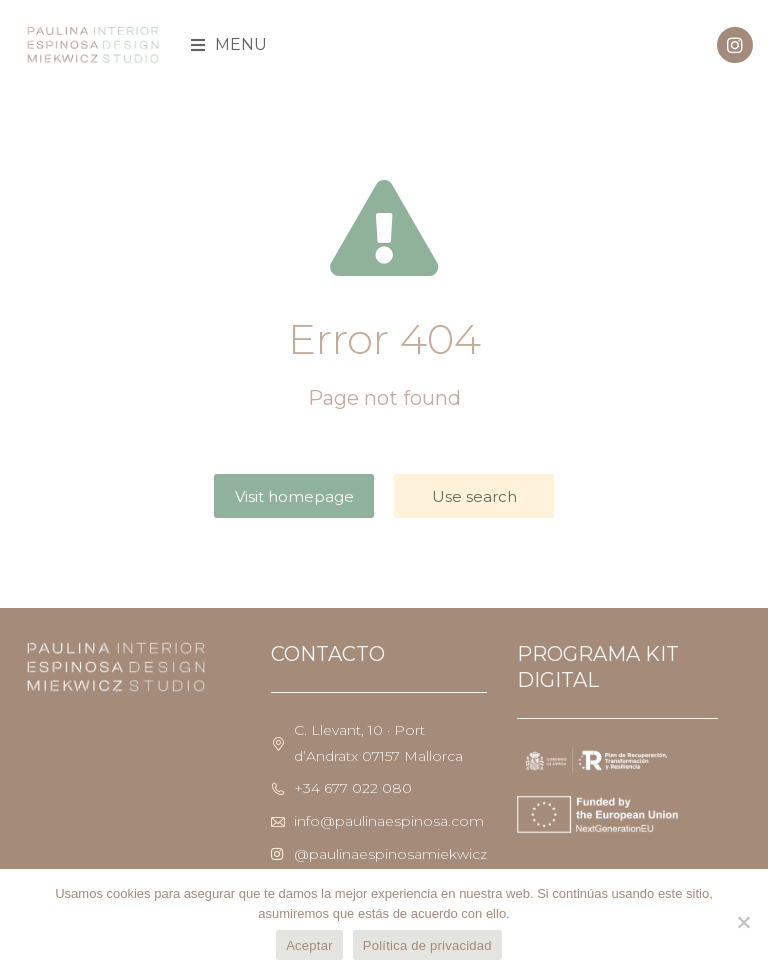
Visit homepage (294, 496)
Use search (474, 496)
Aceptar (309, 945)
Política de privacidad (427, 945)
